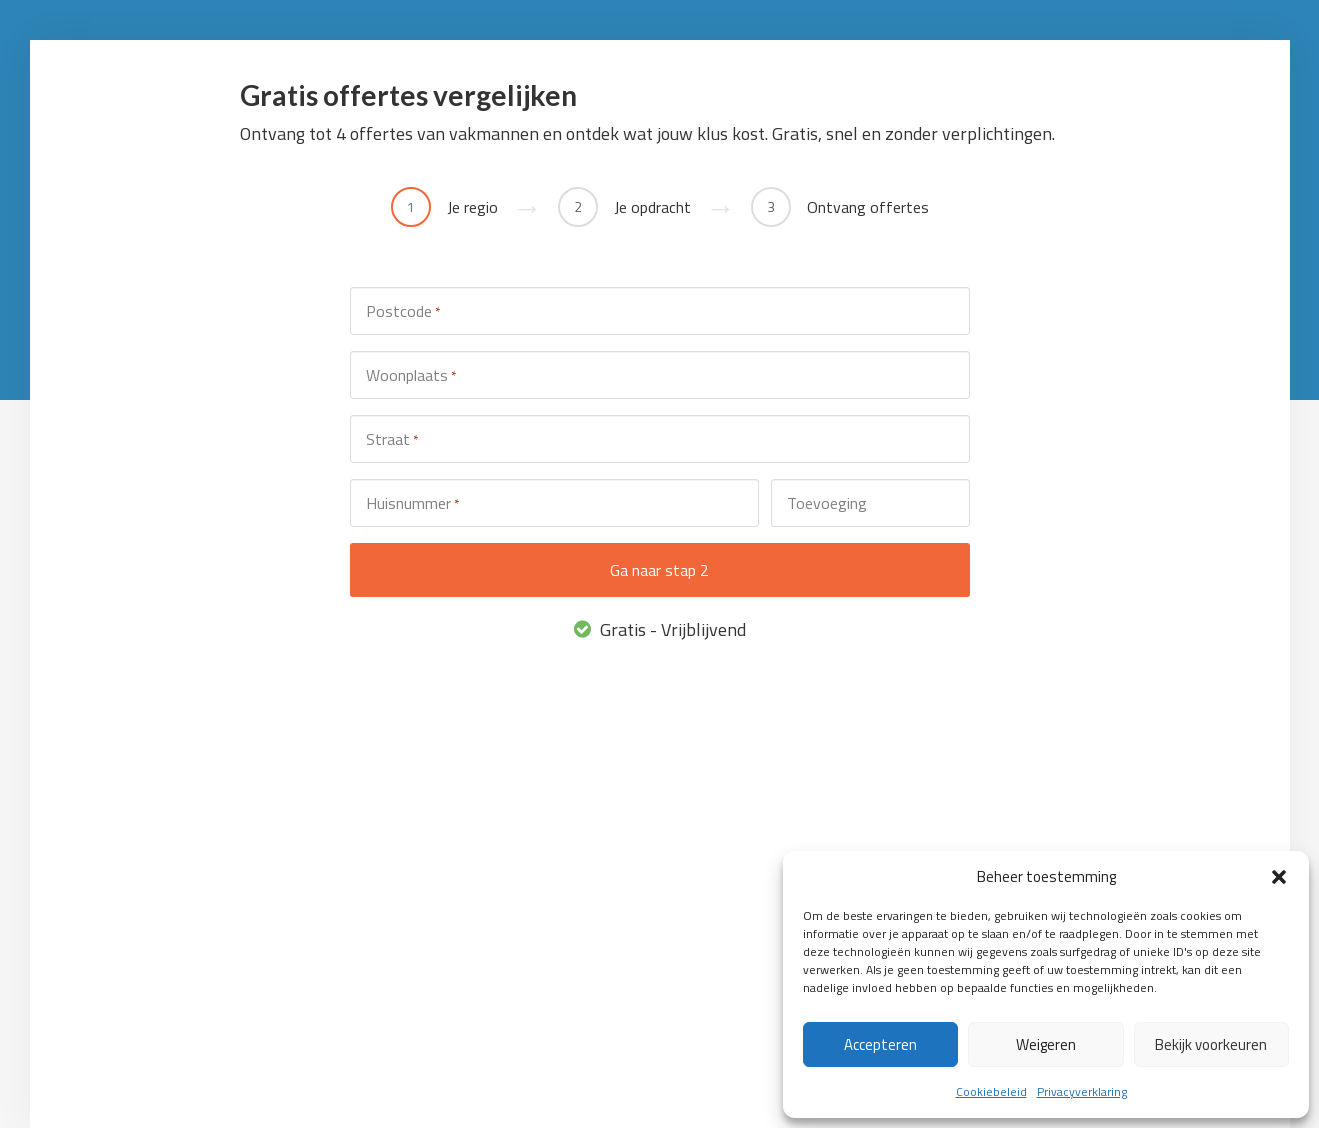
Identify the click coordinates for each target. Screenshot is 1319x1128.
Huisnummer (412, 503)
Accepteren (880, 1044)
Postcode (403, 311)
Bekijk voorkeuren (1211, 1044)
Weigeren (1046, 1044)
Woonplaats (411, 375)
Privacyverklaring (1082, 1091)
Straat (392, 439)
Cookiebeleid (991, 1091)
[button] (1279, 877)
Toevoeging (827, 503)
